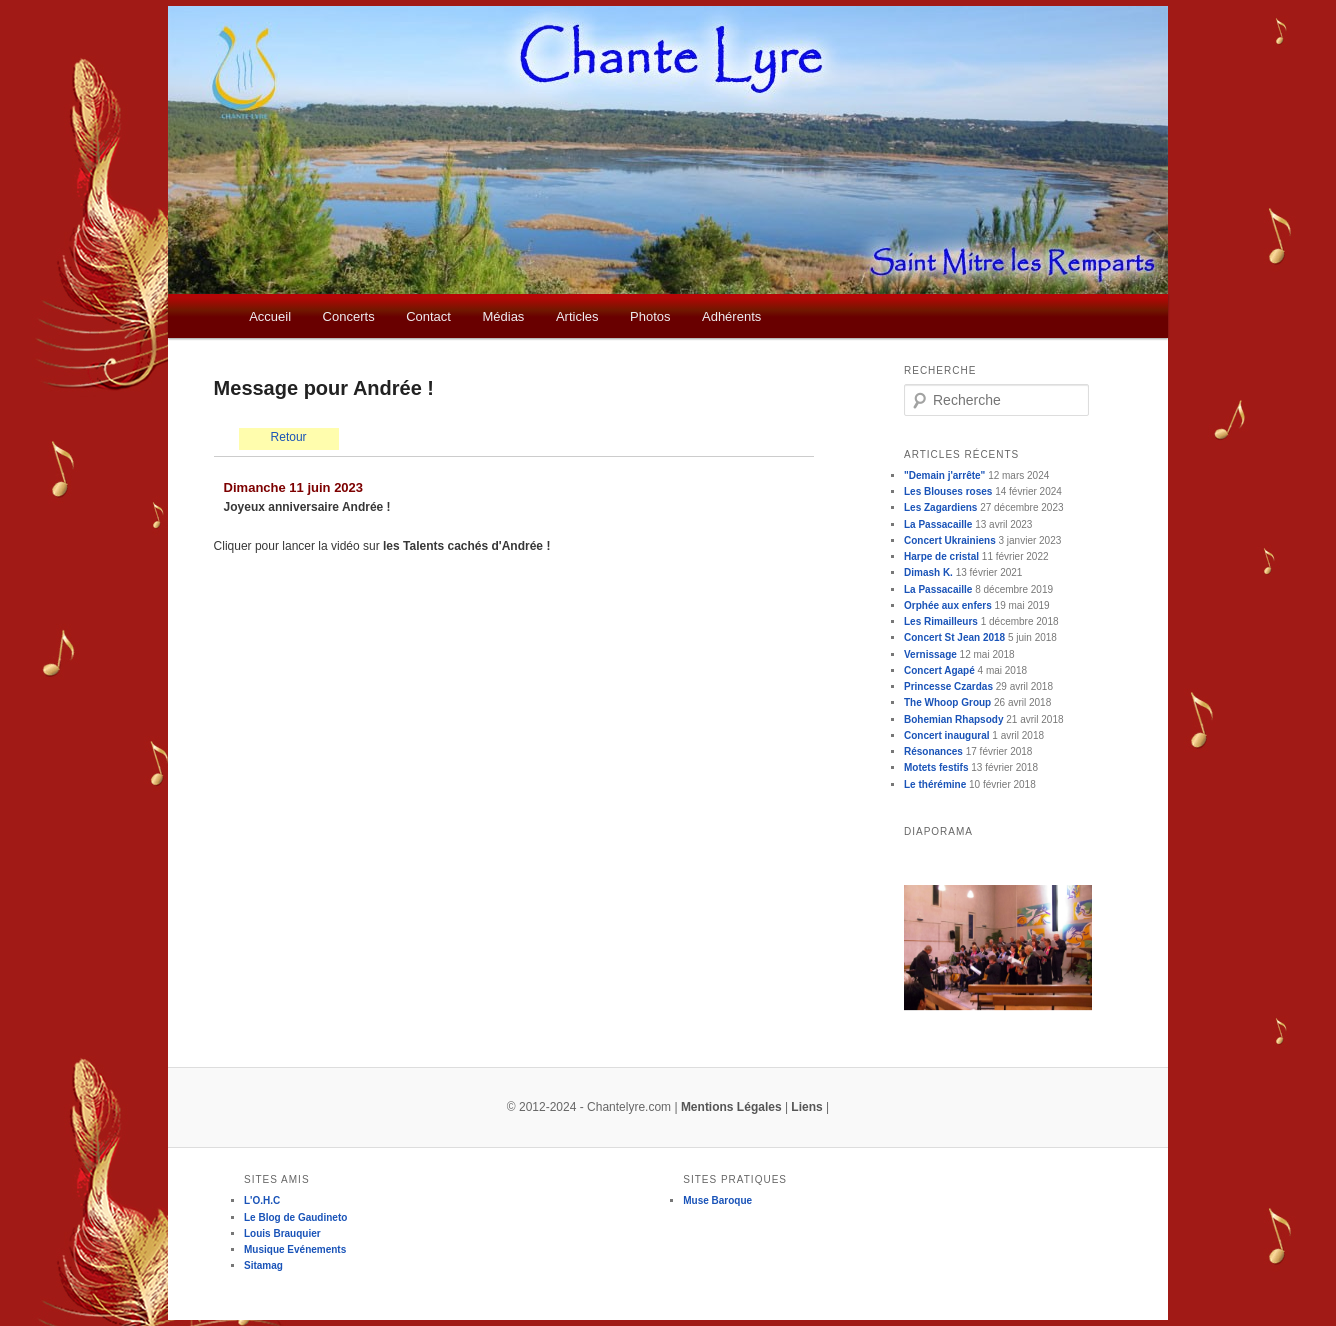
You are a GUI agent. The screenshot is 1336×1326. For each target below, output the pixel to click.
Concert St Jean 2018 (954, 637)
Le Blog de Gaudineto (295, 1217)
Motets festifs (936, 767)
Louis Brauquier (282, 1233)
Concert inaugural (947, 735)
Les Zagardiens (940, 507)
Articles (577, 316)
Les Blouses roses (948, 491)
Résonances (933, 751)
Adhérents (731, 316)
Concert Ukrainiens (950, 540)
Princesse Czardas (948, 686)
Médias (503, 316)
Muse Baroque (717, 1200)
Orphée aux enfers (948, 605)
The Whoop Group (947, 702)
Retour (289, 437)
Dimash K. (928, 572)
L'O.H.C (262, 1200)
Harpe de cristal (941, 556)
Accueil (270, 316)
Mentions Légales (731, 1107)
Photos (650, 316)
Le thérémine (935, 784)
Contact (428, 316)
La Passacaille (938, 524)
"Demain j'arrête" (944, 475)
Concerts (349, 316)
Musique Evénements (295, 1249)
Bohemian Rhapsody (953, 719)
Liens (806, 1107)
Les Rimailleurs (941, 621)
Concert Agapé (939, 670)
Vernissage (930, 654)
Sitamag (263, 1265)
